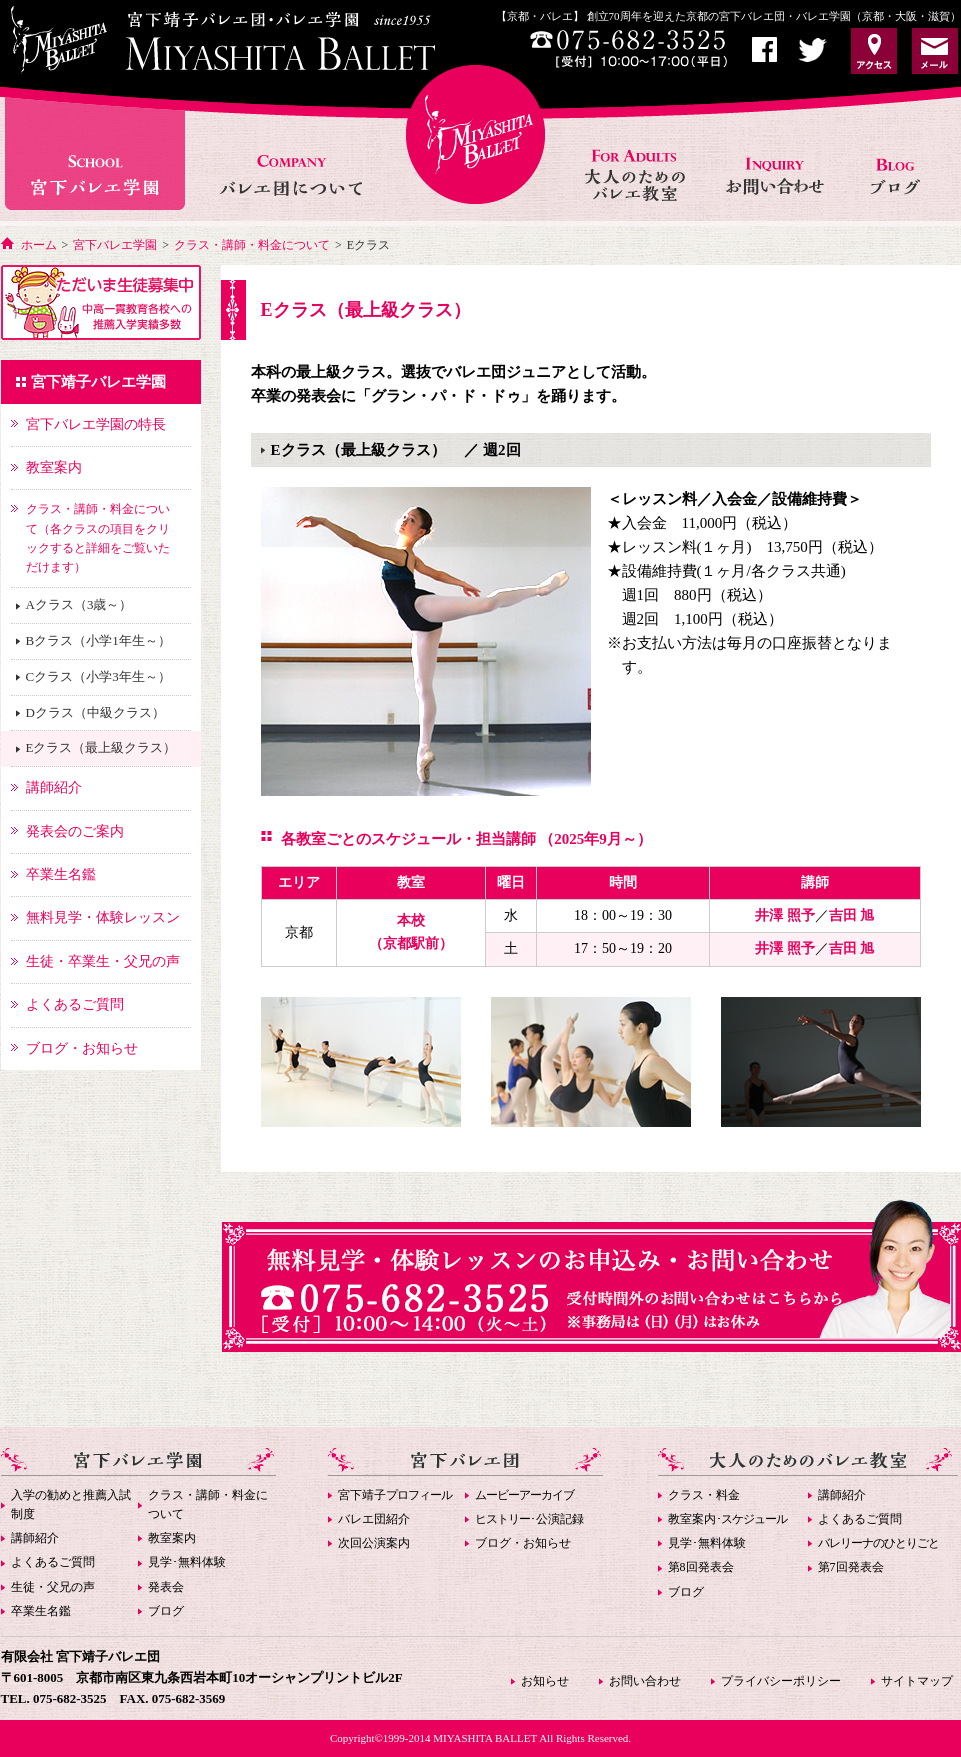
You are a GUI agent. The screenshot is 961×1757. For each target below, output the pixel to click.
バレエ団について (290, 153)
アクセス (874, 51)
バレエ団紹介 (374, 1519)
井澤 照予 (785, 915)
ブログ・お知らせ (523, 1543)
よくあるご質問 (53, 1562)
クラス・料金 (704, 1495)
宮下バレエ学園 (97, 153)
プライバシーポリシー (781, 1681)
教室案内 (172, 1538)
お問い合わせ (777, 153)
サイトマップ (917, 1681)
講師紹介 (35, 1538)
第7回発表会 (851, 1567)
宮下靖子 (395, 1495)
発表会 (166, 1587)
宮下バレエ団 (465, 1461)
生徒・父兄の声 (53, 1587)
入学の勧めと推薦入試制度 (71, 1504)
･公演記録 (529, 1519)
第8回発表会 (701, 1567)
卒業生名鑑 (41, 1611)
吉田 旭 (852, 915)
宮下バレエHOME (475, 134)
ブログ (166, 1611)
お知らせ (902, 153)
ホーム (39, 245)
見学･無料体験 (187, 1562)
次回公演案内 (374, 1543)
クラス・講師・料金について (252, 245)
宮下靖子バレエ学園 (98, 382)
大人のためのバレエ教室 (637, 153)
